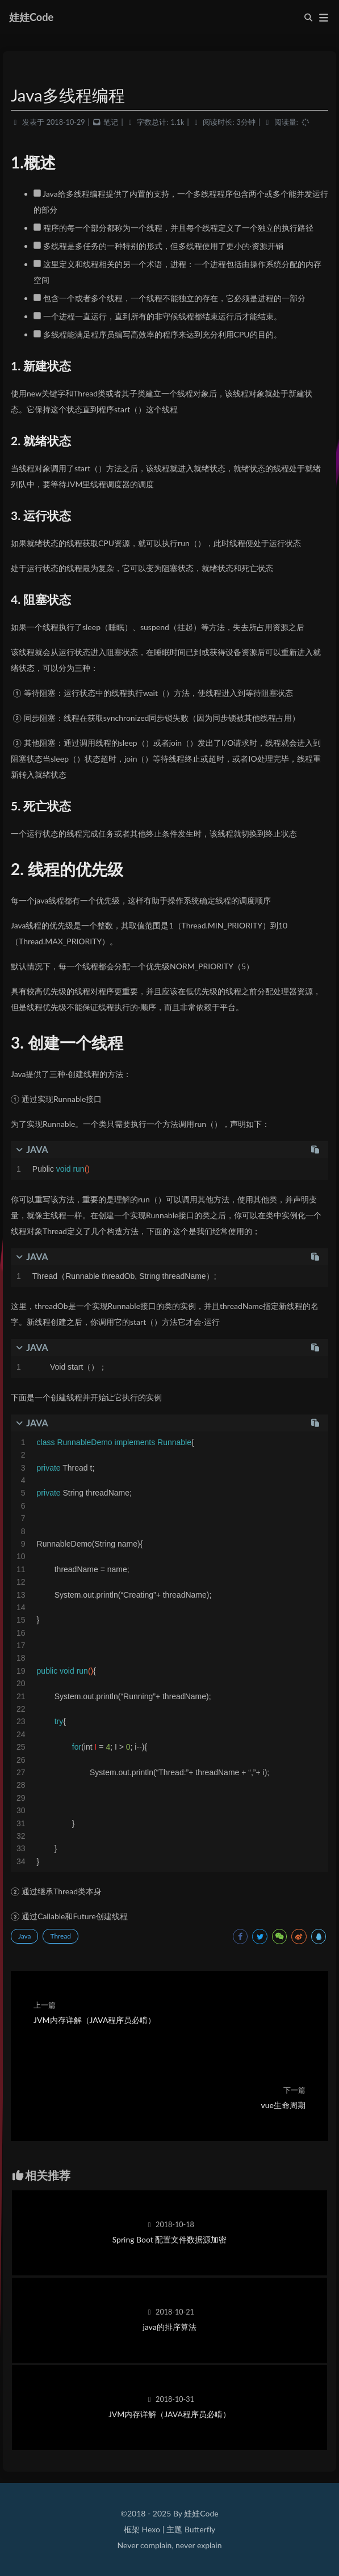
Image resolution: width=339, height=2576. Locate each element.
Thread (60, 1936)
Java (24, 1936)
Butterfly (200, 2529)
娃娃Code (31, 17)
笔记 (110, 122)
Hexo (150, 2529)
